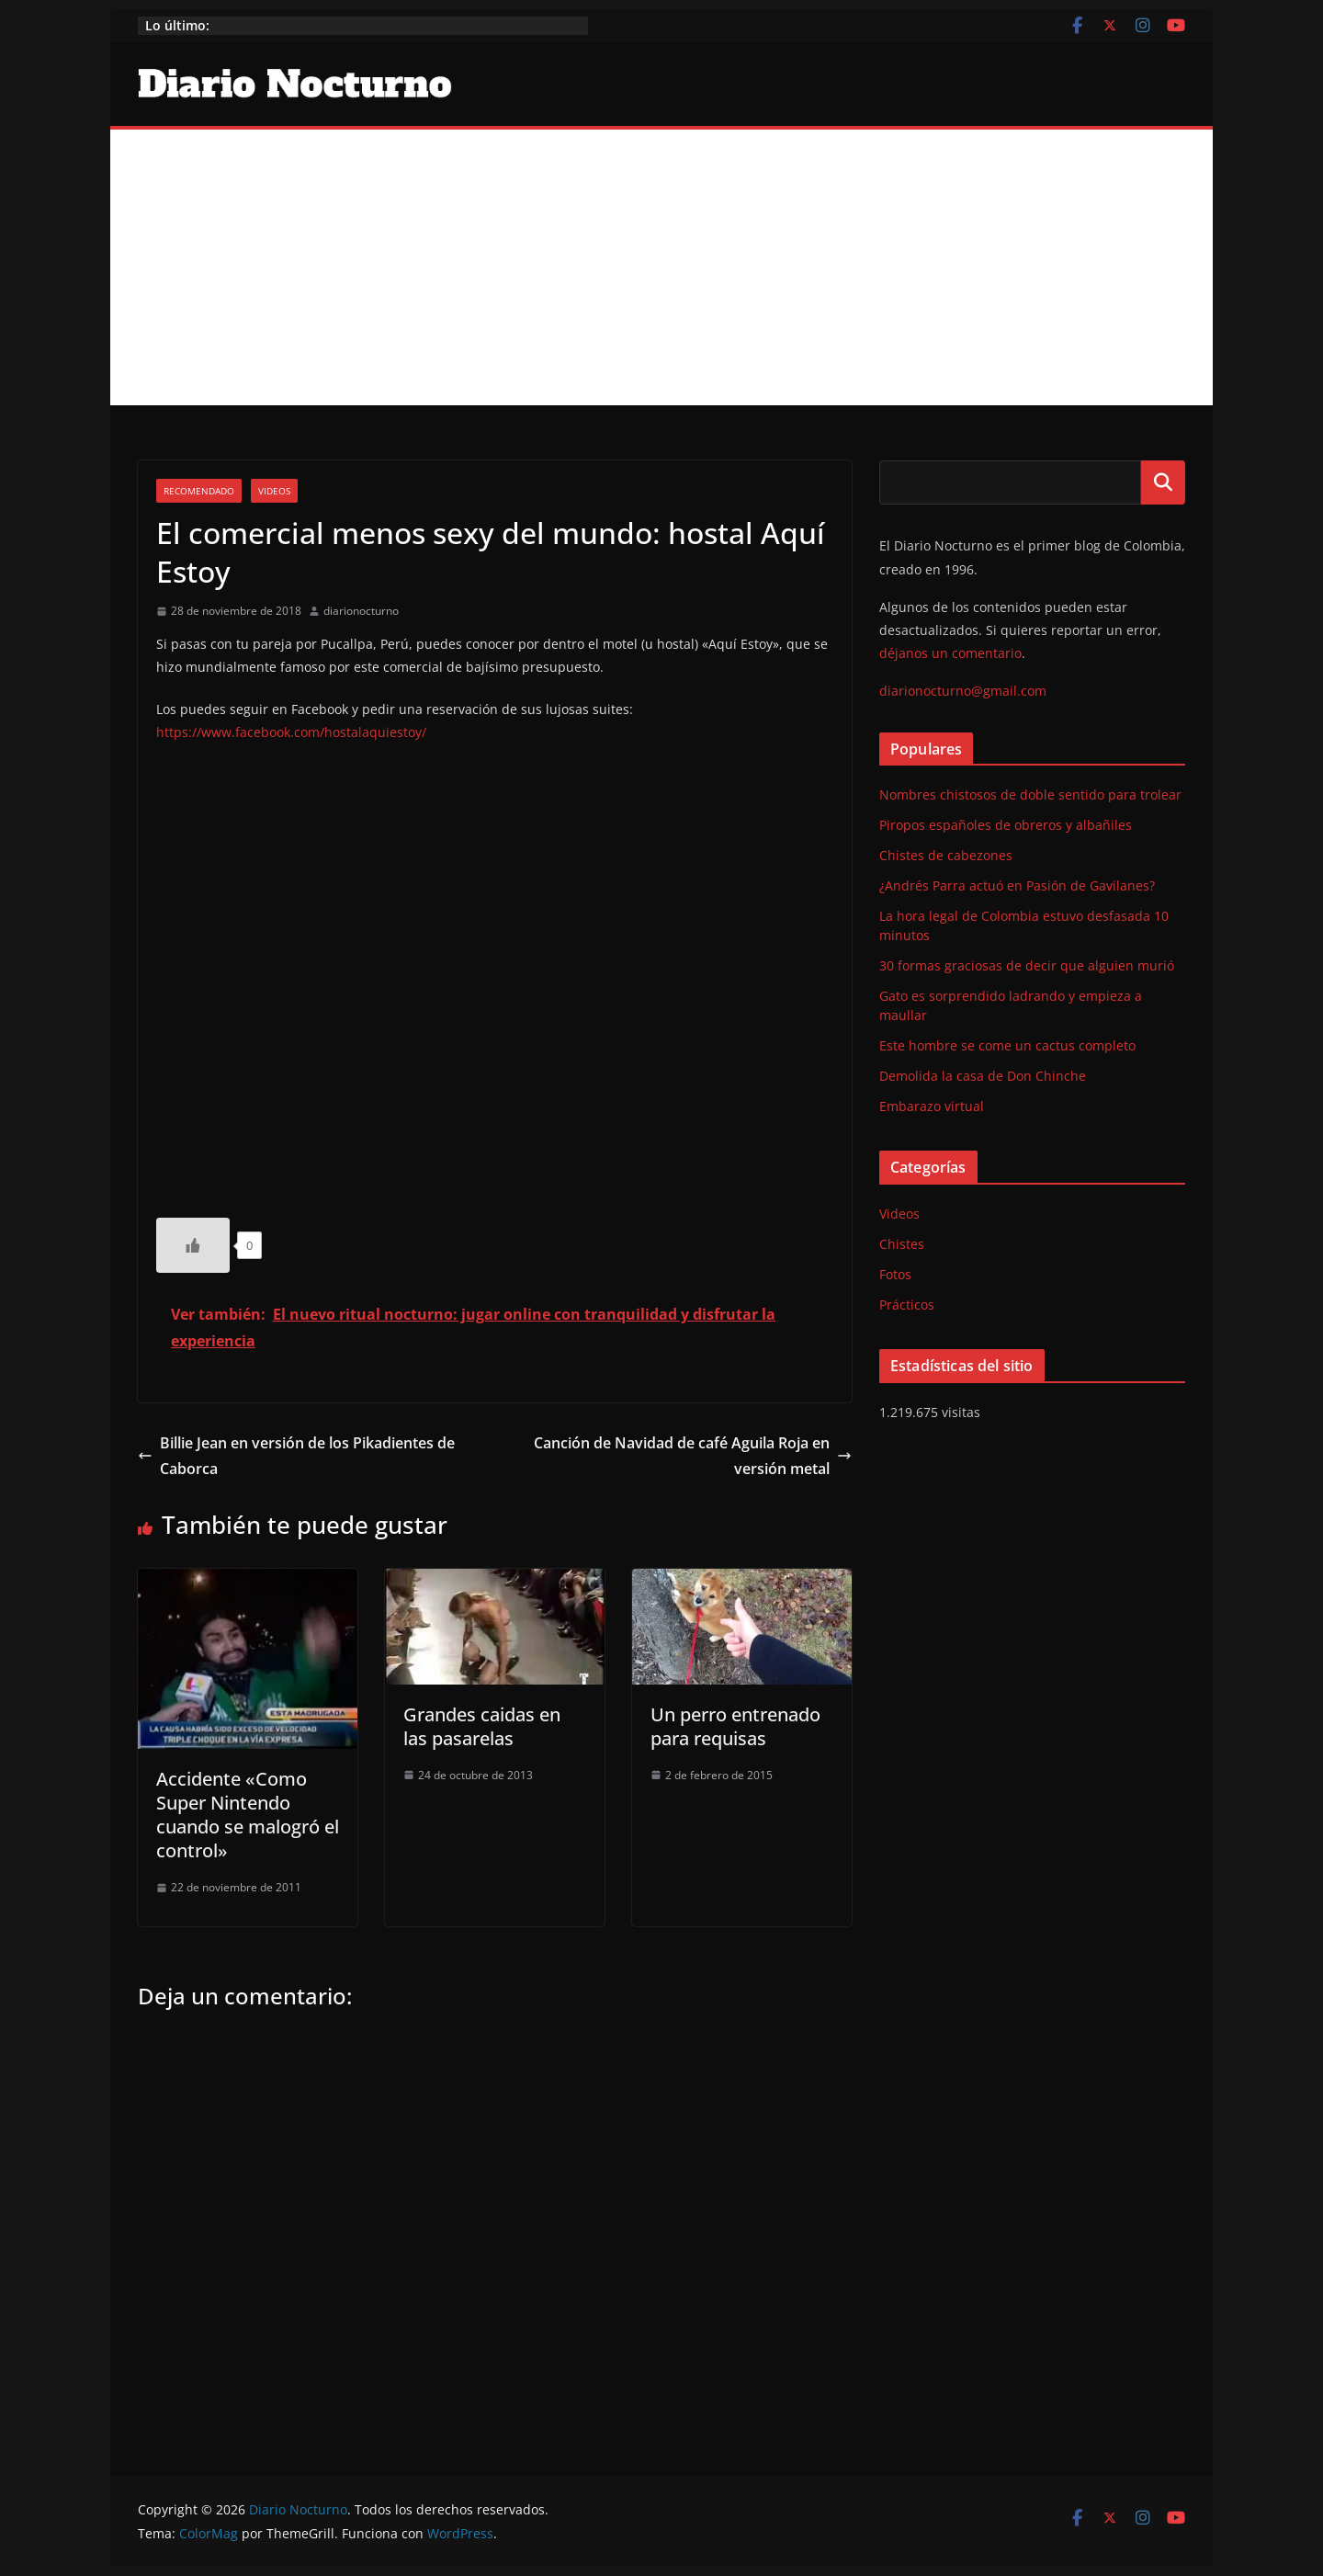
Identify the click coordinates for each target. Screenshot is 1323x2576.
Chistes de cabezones (945, 855)
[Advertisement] (661, 267)
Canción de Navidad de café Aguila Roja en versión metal (693, 1456)
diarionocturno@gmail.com (962, 690)
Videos (274, 490)
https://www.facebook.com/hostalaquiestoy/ (291, 732)
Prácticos (906, 1304)
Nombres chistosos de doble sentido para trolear (1030, 794)
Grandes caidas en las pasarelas (481, 1726)
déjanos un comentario (950, 653)
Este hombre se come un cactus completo (1007, 1045)
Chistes (901, 1244)
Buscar (1163, 482)
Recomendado (199, 490)
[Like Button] (193, 1245)
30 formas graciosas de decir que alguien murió (1026, 965)
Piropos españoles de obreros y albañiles (1005, 825)
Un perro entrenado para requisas (735, 1726)
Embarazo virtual (931, 1106)
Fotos (895, 1274)
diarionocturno (361, 610)
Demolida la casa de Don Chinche (982, 1075)
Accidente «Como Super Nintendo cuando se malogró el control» (247, 1814)
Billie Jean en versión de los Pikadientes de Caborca (296, 1456)
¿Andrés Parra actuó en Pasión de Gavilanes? (1017, 885)
